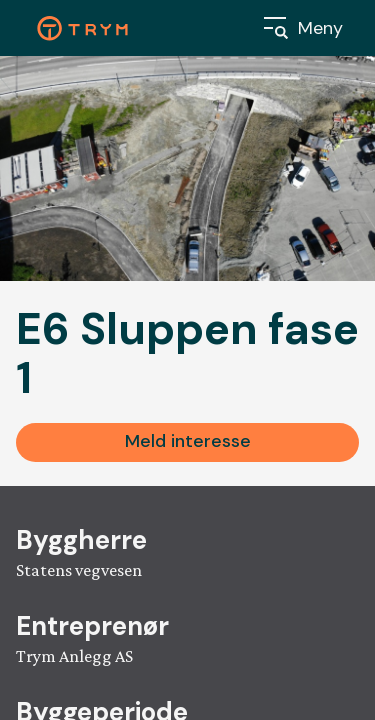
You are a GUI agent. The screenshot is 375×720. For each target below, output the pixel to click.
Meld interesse (188, 441)
